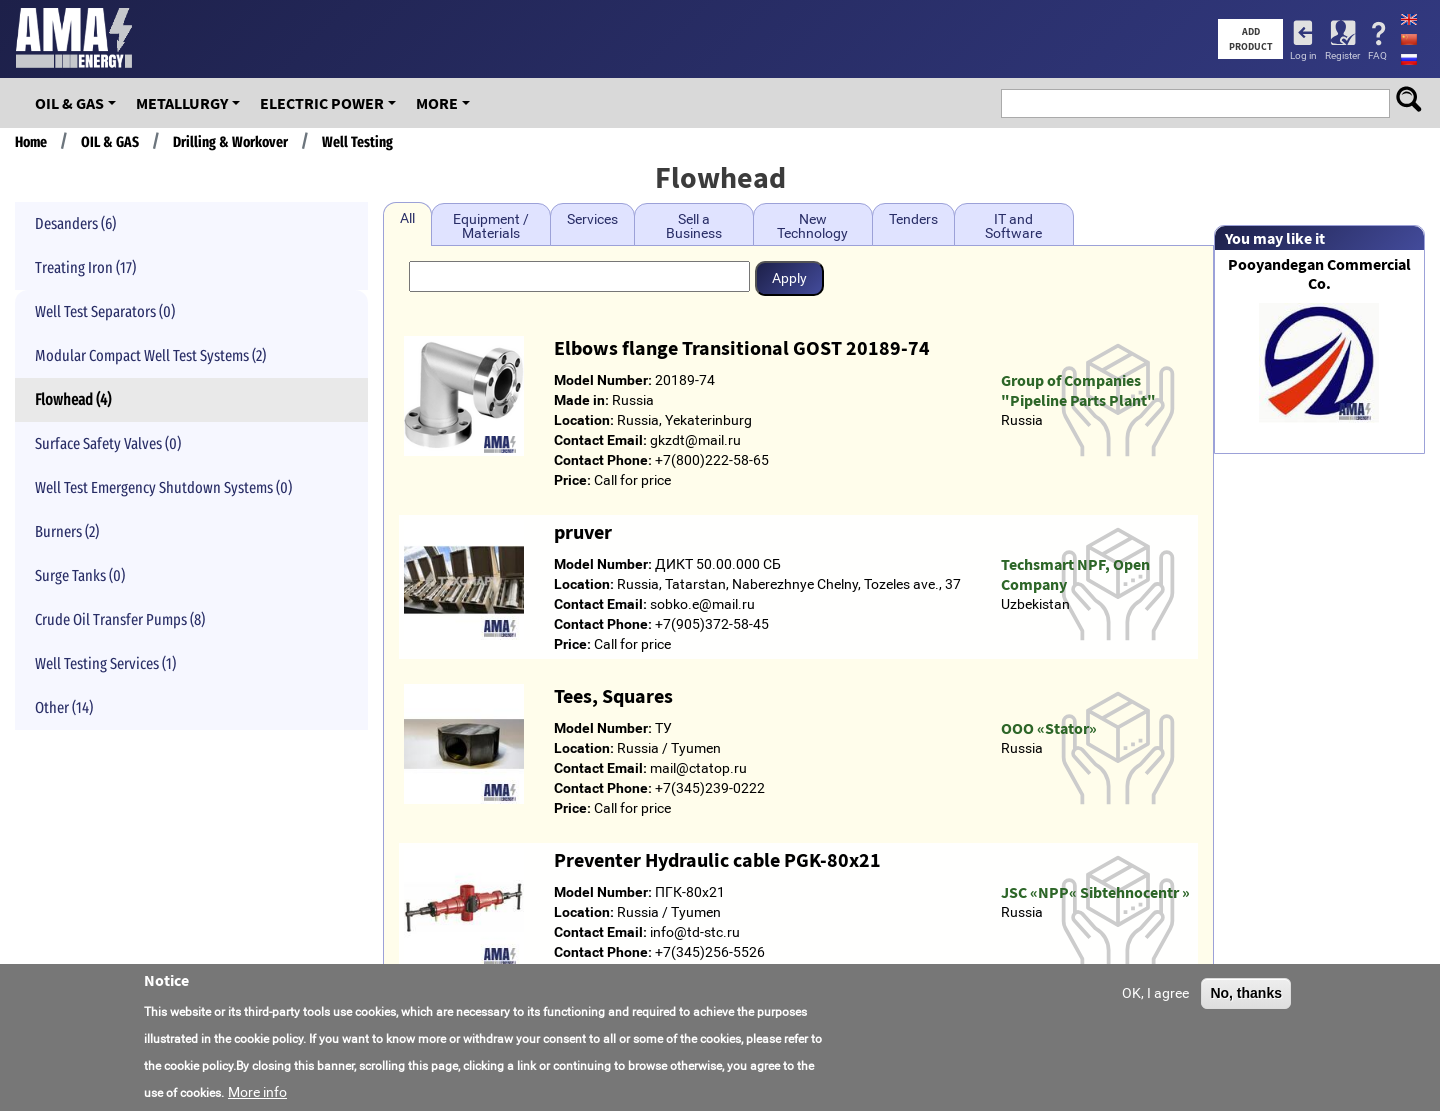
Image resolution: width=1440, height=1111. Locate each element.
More (437, 103)
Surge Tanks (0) (80, 575)
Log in (1303, 55)
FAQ (1377, 55)
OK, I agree (1155, 993)
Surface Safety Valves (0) (108, 443)
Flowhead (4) (73, 399)
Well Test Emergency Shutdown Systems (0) (163, 487)
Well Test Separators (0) (105, 311)
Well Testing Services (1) (105, 663)
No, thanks (1246, 993)
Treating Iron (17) (85, 267)
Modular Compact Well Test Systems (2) (150, 355)
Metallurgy (182, 103)
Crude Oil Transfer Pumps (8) (120, 619)
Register (1342, 55)
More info (257, 1092)
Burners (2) (67, 531)
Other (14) (64, 707)
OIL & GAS (69, 103)
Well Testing (357, 142)
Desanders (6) (75, 223)
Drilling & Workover (230, 142)
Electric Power (322, 103)
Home (31, 142)
